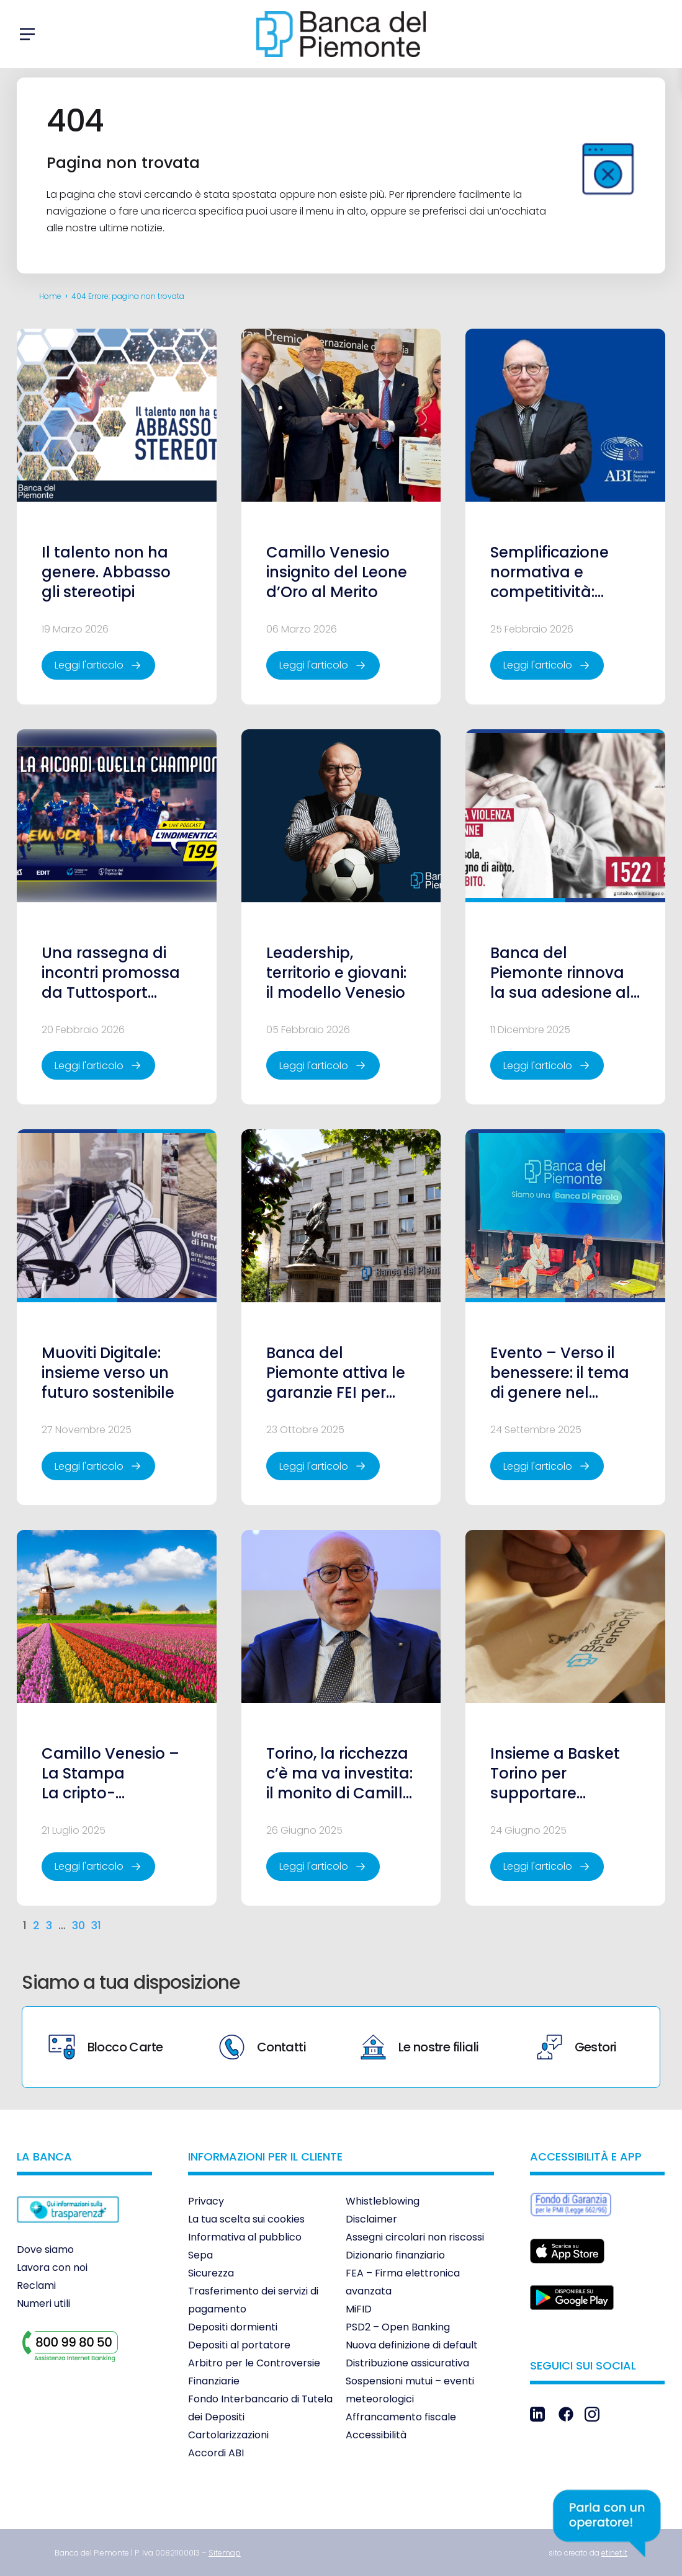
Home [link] (50, 296)
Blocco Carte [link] (105, 2047)
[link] (116, 498)
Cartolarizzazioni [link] (228, 2435)
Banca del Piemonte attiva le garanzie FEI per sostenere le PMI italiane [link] (335, 1392)
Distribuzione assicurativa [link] (407, 2363)
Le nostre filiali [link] (420, 2047)
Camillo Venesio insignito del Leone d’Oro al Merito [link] (336, 572)
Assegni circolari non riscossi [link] (415, 2237)
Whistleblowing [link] (383, 2201)
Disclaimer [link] (371, 2219)
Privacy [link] (206, 2201)
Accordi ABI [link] (216, 2453)
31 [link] (96, 1925)
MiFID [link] (359, 2309)
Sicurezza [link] (211, 2273)
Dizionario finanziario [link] (395, 2255)
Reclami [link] (36, 2285)
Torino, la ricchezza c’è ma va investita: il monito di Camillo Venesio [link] (339, 1783)
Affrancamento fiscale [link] (401, 2417)
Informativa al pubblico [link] (245, 2237)
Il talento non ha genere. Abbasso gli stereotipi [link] (106, 572)
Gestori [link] (577, 2047)
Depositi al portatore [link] (239, 2345)
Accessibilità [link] (376, 2435)
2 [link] (36, 1925)
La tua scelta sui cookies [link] (246, 2219)
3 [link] (49, 1925)
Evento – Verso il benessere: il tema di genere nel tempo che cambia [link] (563, 1383)
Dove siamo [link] (45, 2249)
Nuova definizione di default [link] (412, 2345)
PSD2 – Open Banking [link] (398, 2327)
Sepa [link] (200, 2255)
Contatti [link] (262, 2047)
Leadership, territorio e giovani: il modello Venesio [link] (336, 973)
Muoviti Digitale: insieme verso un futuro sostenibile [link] (108, 1373)
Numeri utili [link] (43, 2303)
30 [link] (78, 1925)
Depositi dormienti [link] (232, 2327)
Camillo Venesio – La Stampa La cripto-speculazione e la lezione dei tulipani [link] (112, 1793)
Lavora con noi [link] (52, 2267)
